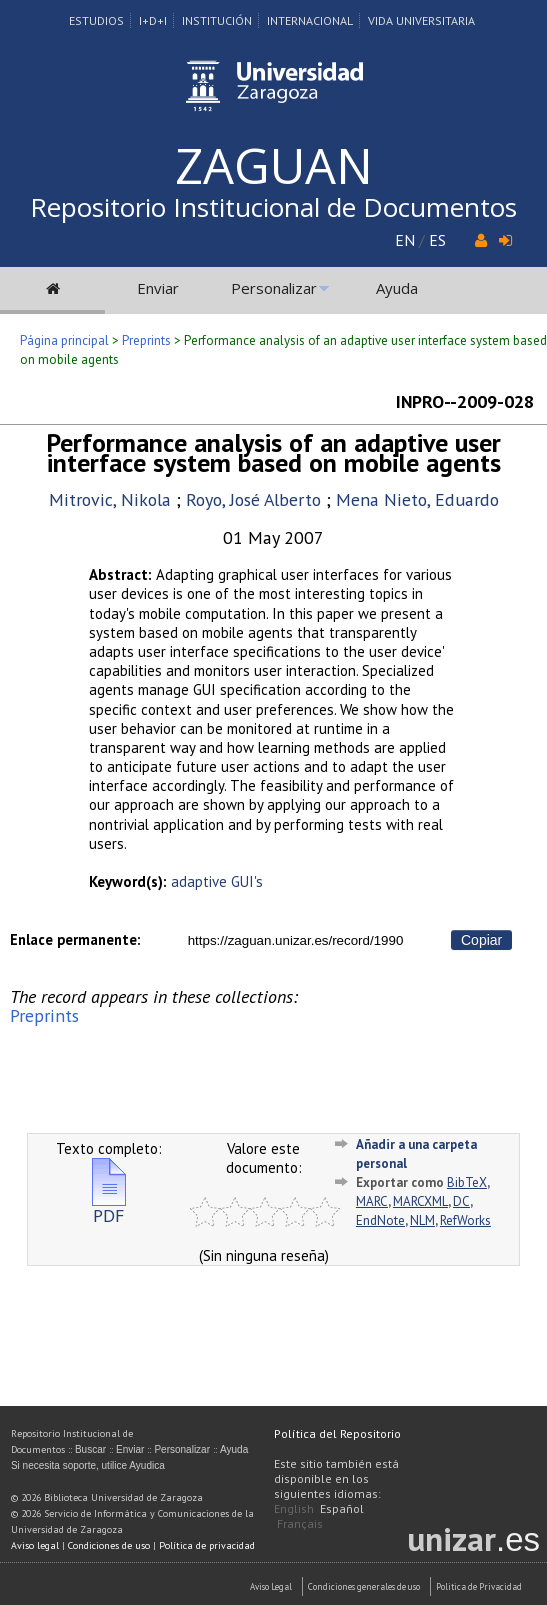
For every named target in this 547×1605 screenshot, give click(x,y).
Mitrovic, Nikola (110, 499)
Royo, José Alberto (253, 499)
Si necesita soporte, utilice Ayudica (88, 1465)
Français (300, 1523)
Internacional (310, 20)
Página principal (64, 340)
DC (461, 1201)
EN (405, 240)
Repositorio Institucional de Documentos (273, 207)
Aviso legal (35, 1545)
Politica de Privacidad (479, 1586)
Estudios (96, 20)
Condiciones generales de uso (364, 1586)
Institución (217, 20)
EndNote (380, 1220)
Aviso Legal (271, 1586)
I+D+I (153, 20)
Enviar (158, 288)
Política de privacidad (207, 1545)
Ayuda (397, 288)
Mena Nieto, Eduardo (417, 499)
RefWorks (465, 1220)
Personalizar (274, 288)
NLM (422, 1220)
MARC (372, 1201)
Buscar (90, 1449)
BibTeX (467, 1182)
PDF (109, 1207)
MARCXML (420, 1201)
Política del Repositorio (337, 1433)
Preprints (146, 340)
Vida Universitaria (421, 20)
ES (437, 240)
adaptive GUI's (217, 881)
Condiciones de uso (109, 1545)
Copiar (481, 940)
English (294, 1508)
